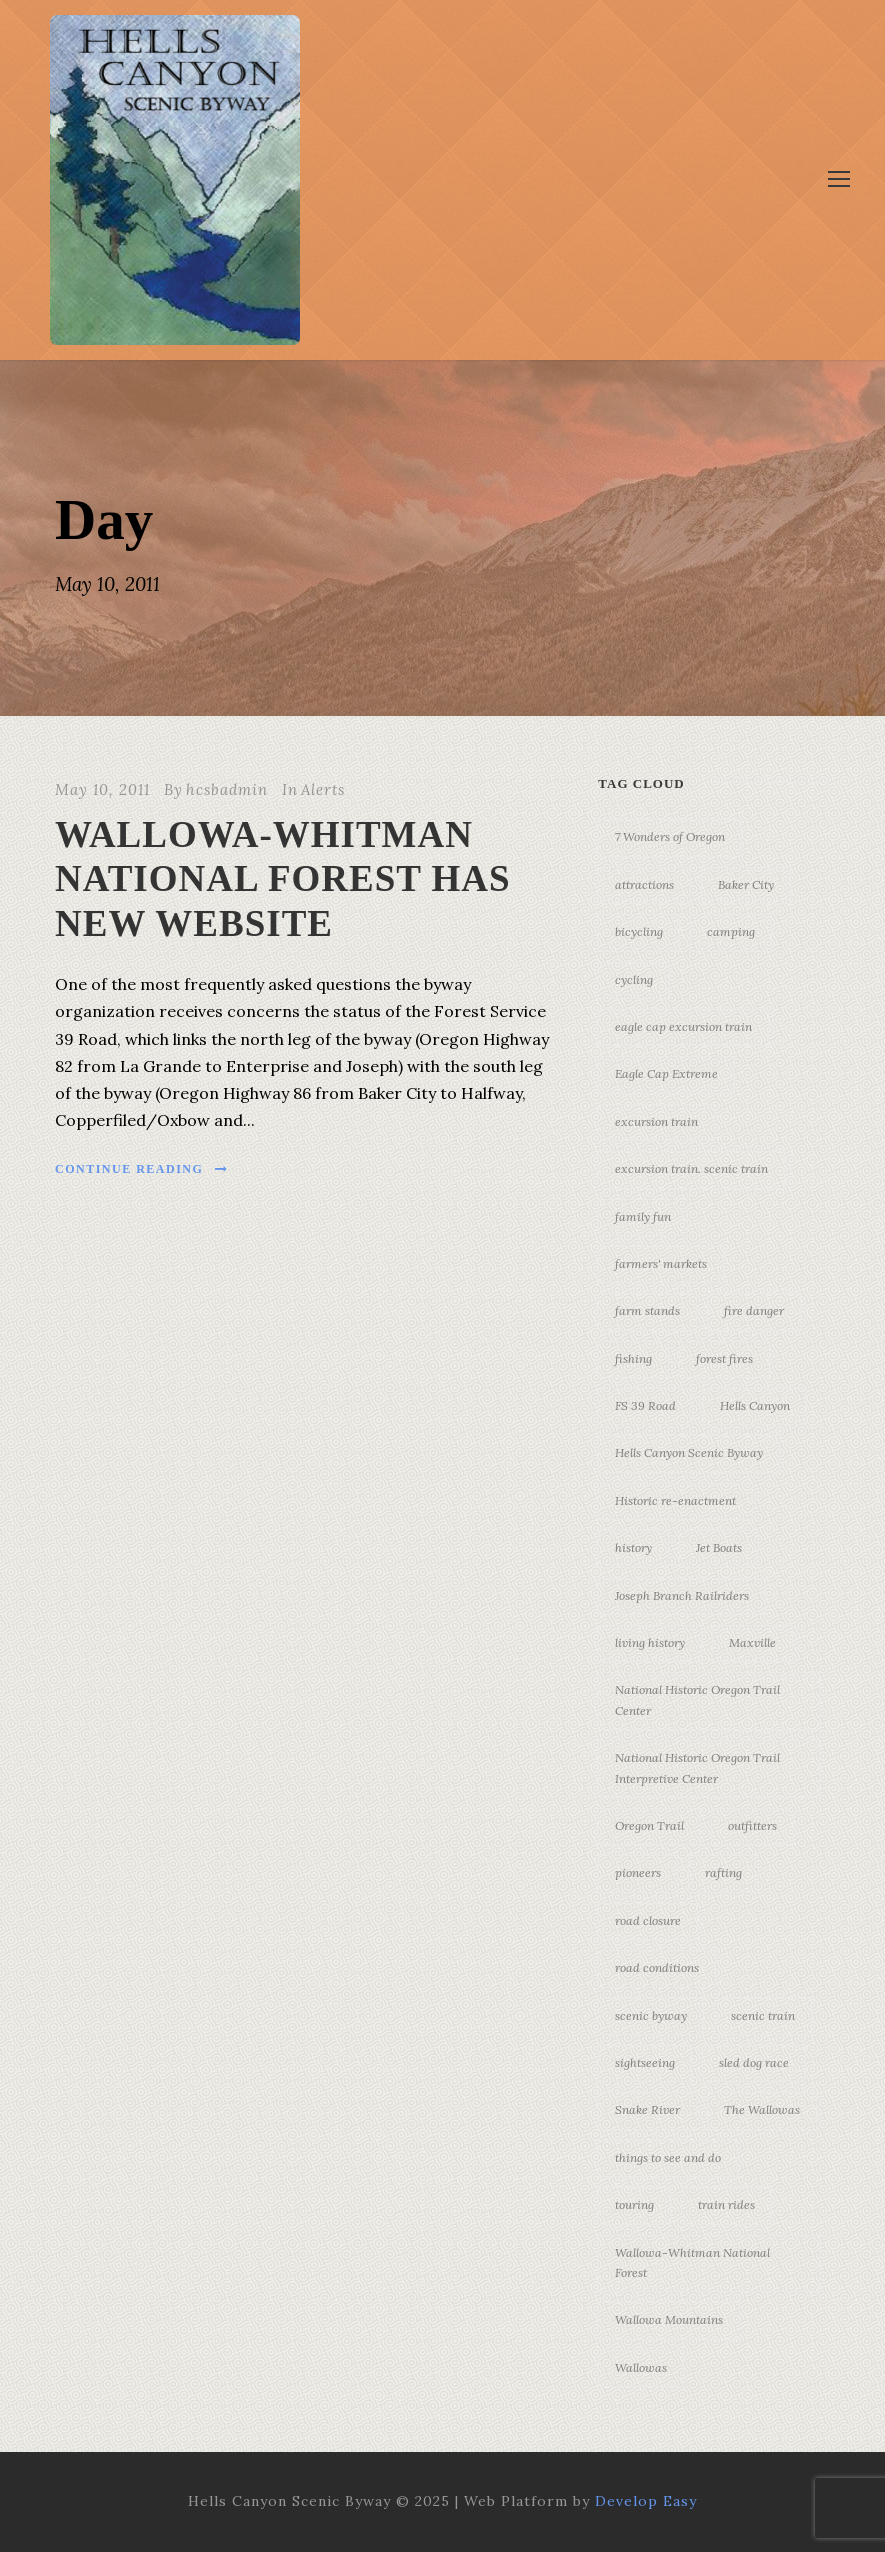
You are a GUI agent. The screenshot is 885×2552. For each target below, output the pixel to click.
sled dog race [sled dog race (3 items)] (754, 2062)
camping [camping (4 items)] (731, 931)
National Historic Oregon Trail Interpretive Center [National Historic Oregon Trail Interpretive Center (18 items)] (697, 1767)
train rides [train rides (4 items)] (726, 2204)
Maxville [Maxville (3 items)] (752, 1642)
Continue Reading (142, 1169)
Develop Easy (646, 2501)
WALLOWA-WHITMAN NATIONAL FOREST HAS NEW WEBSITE (283, 879)
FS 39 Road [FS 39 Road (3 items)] (645, 1405)
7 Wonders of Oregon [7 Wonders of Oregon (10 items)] (670, 836)
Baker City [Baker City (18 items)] (746, 884)
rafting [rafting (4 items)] (723, 1872)
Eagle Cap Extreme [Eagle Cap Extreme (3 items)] (666, 1073)
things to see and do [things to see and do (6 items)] (668, 2157)
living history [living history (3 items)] (650, 1642)
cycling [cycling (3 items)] (634, 979)
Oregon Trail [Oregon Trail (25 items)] (649, 1825)
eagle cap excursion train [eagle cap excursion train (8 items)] (683, 1026)
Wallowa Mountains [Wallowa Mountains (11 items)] (669, 2319)
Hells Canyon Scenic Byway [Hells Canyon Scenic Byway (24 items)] (689, 1452)
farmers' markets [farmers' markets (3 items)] (661, 1263)
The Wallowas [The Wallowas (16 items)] (762, 2109)
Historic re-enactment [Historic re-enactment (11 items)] (675, 1500)
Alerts (323, 789)
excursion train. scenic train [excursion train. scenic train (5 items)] (691, 1168)
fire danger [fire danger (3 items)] (754, 1310)
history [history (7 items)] (633, 1547)
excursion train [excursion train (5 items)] (656, 1121)
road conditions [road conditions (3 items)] (657, 1967)
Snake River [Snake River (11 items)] (647, 2109)
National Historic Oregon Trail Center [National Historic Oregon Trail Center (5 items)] (697, 1699)
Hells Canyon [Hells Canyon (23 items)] (755, 1405)
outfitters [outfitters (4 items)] (752, 1825)
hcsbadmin (227, 789)
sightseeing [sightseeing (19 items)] (645, 2062)
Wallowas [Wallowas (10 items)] (641, 2367)
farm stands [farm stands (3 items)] (647, 1310)
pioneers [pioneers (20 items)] (638, 1872)
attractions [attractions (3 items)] (644, 884)
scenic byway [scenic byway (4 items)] (651, 2015)
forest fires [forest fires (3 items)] (724, 1358)
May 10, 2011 (102, 789)
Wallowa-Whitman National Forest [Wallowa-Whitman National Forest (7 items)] (692, 2262)
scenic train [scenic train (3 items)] (763, 2015)
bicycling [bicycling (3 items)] (639, 931)
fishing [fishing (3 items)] (633, 1358)
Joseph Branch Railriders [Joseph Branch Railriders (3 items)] (682, 1595)
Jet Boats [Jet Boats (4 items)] (719, 1547)
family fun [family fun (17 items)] (643, 1216)
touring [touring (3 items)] (634, 2204)
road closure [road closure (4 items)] (648, 1920)
